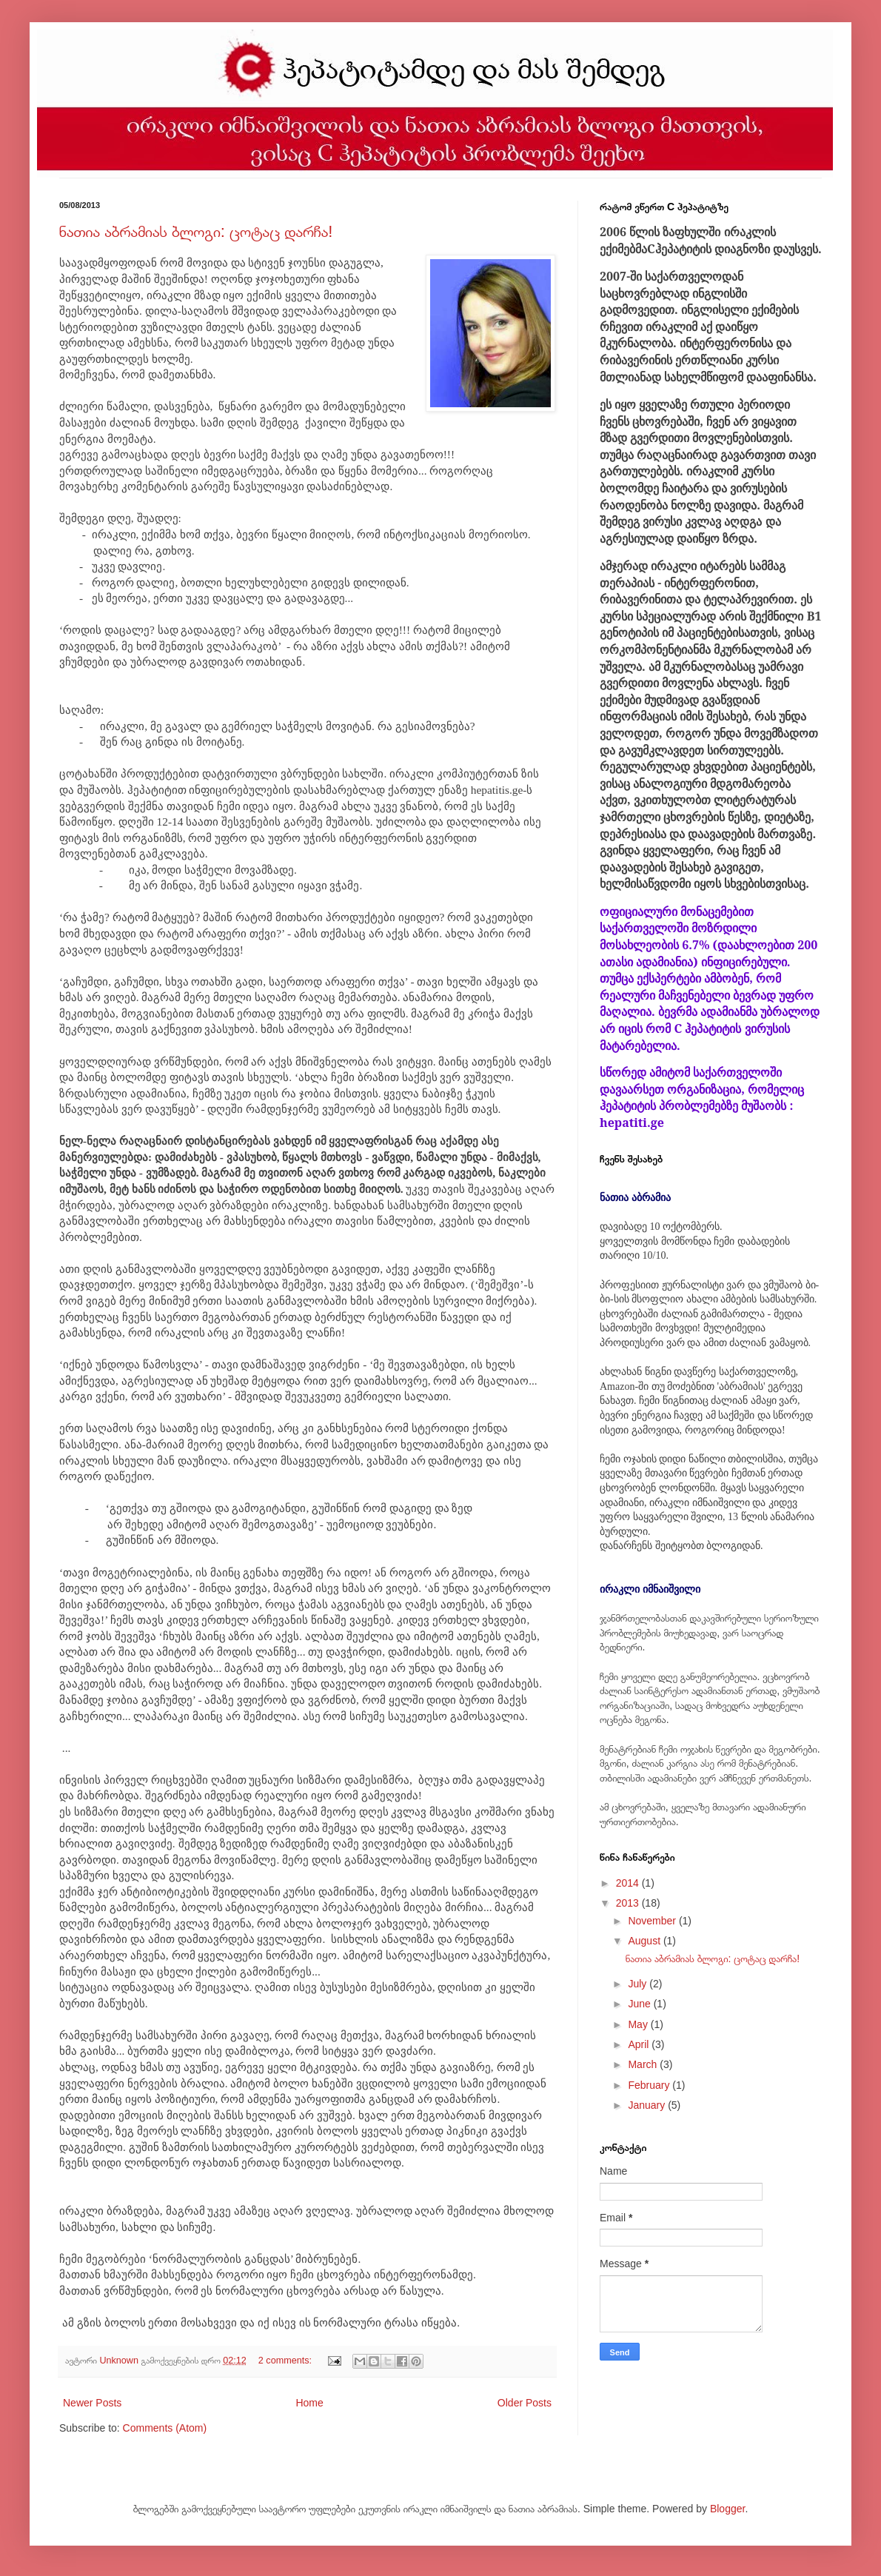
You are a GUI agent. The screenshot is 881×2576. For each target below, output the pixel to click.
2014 (629, 1883)
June (640, 2004)
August (645, 1941)
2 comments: (286, 2360)
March (644, 2064)
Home (309, 2403)
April (639, 2044)
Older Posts (525, 2403)
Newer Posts (92, 2403)
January (648, 2105)
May (639, 2024)
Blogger (727, 2509)
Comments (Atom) (165, 2428)
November (653, 1921)
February (650, 2085)
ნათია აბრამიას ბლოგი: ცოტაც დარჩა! (195, 231)
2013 (629, 1903)
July (638, 1984)
